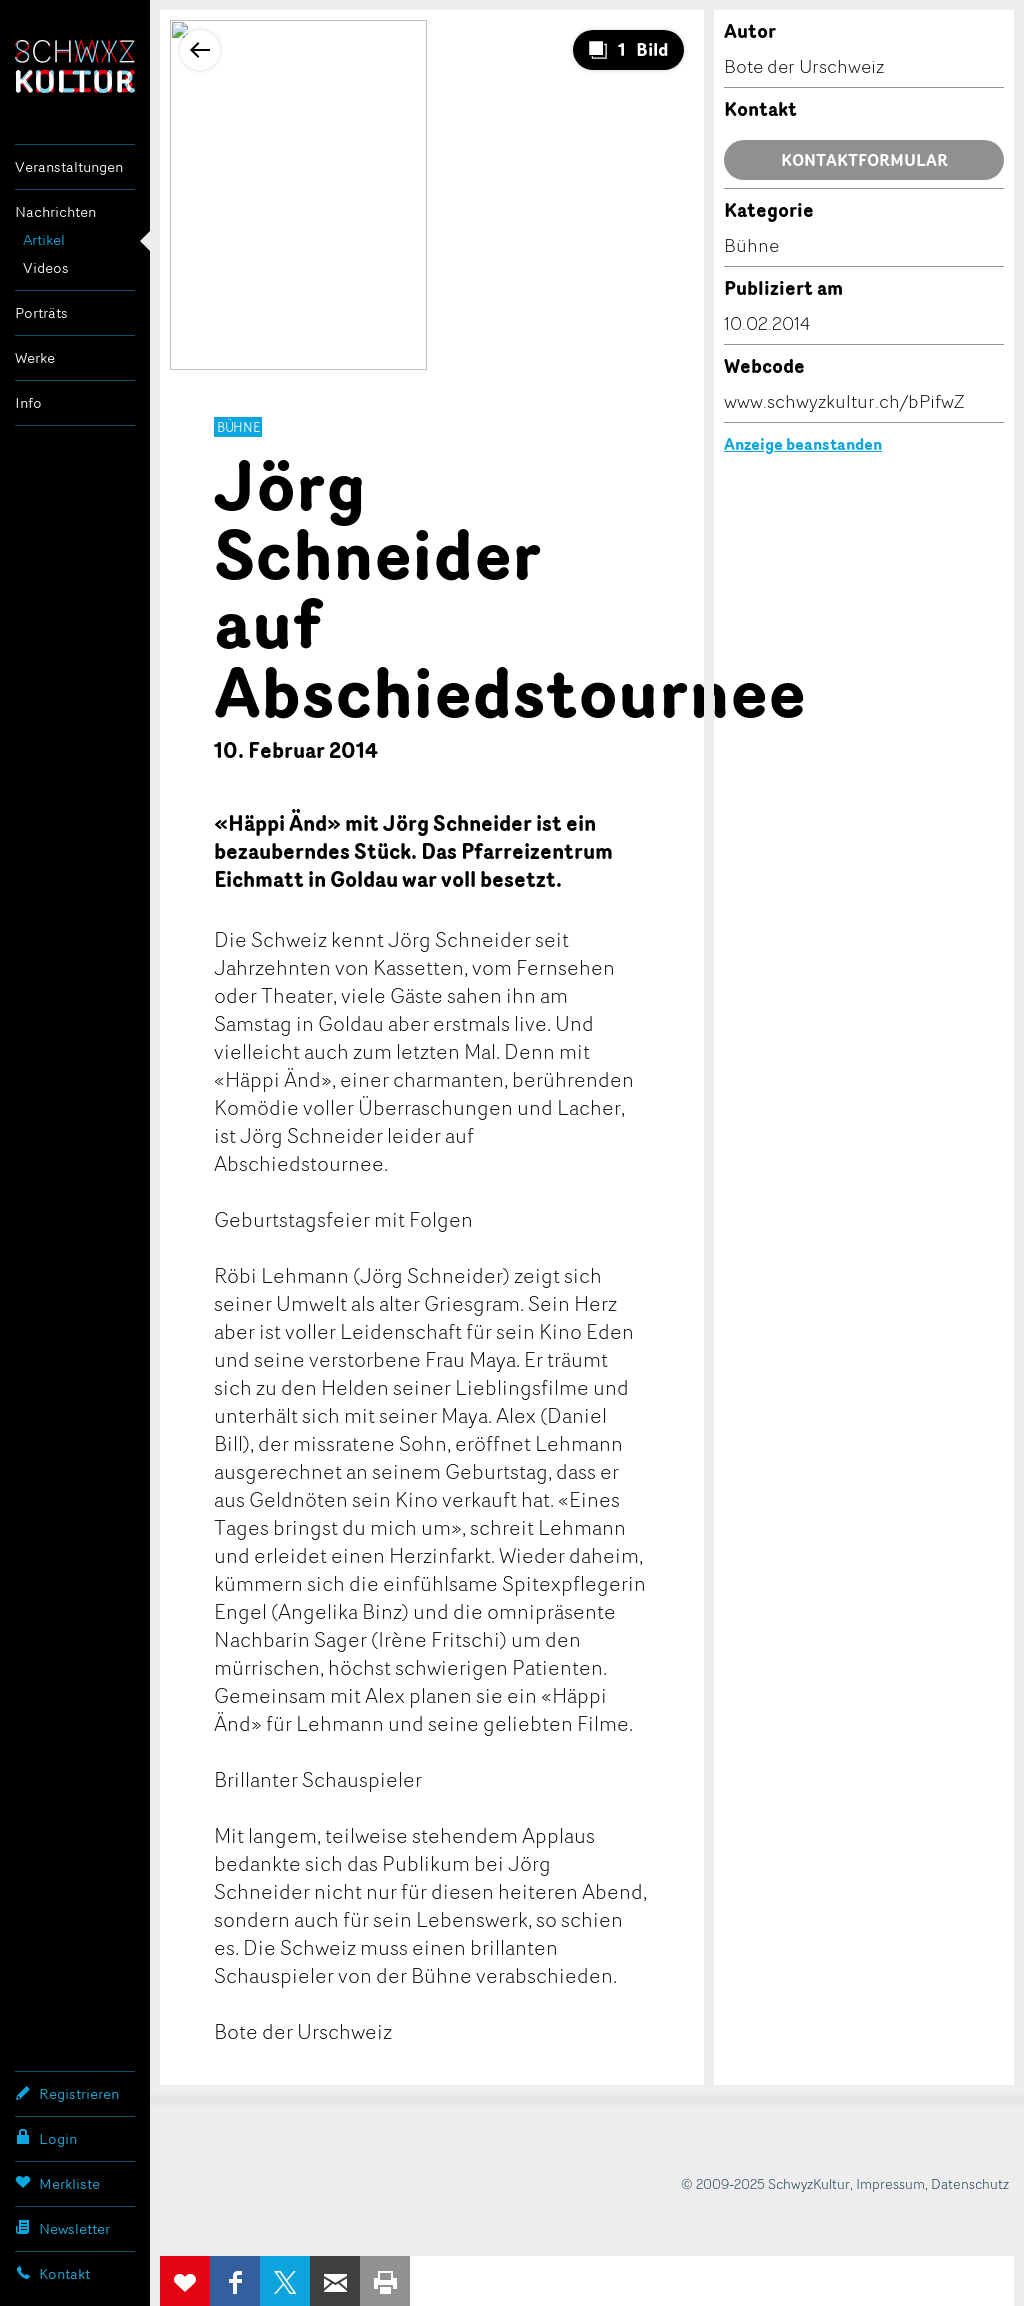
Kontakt (52, 2273)
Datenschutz (970, 2183)
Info (28, 402)
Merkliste (57, 2183)
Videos (46, 267)
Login (46, 2138)
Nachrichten (55, 211)
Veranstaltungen (69, 166)
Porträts (41, 312)
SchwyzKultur (75, 66)
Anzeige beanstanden (803, 444)
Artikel (44, 239)
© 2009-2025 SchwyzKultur (765, 2183)
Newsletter (62, 2228)
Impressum (890, 2183)
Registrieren (67, 2093)
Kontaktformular (864, 160)
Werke (35, 357)
